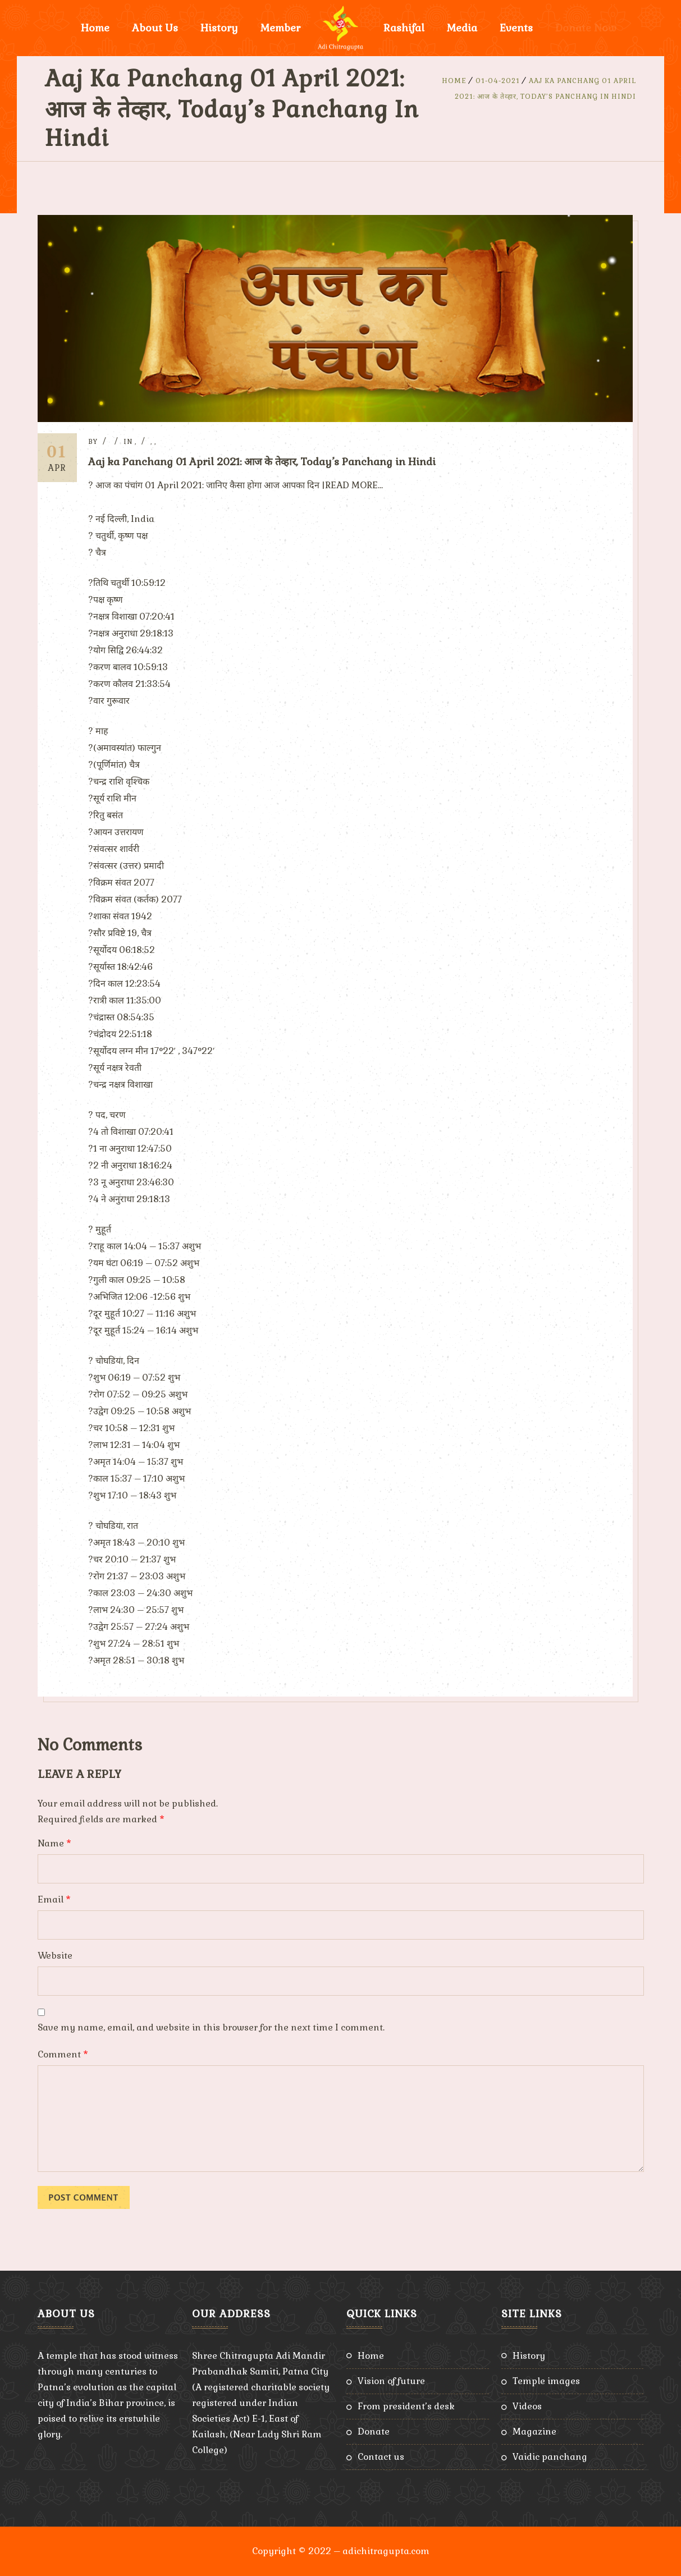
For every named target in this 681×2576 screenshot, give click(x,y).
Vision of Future (391, 2381)
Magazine (534, 2431)
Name (54, 1843)
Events (516, 27)
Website (55, 1955)
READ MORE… (354, 485)
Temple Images (546, 2381)
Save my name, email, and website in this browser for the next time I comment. (211, 2027)
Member (280, 27)
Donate (374, 2431)
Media (462, 27)
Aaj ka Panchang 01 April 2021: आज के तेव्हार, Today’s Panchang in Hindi (262, 461)
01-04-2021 (498, 80)
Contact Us (381, 2457)
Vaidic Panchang (550, 2457)
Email (54, 1899)
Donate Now (585, 27)
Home (95, 27)
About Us (155, 27)
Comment (63, 2054)
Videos (527, 2406)
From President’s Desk (406, 2406)
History (219, 27)
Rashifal (403, 27)
